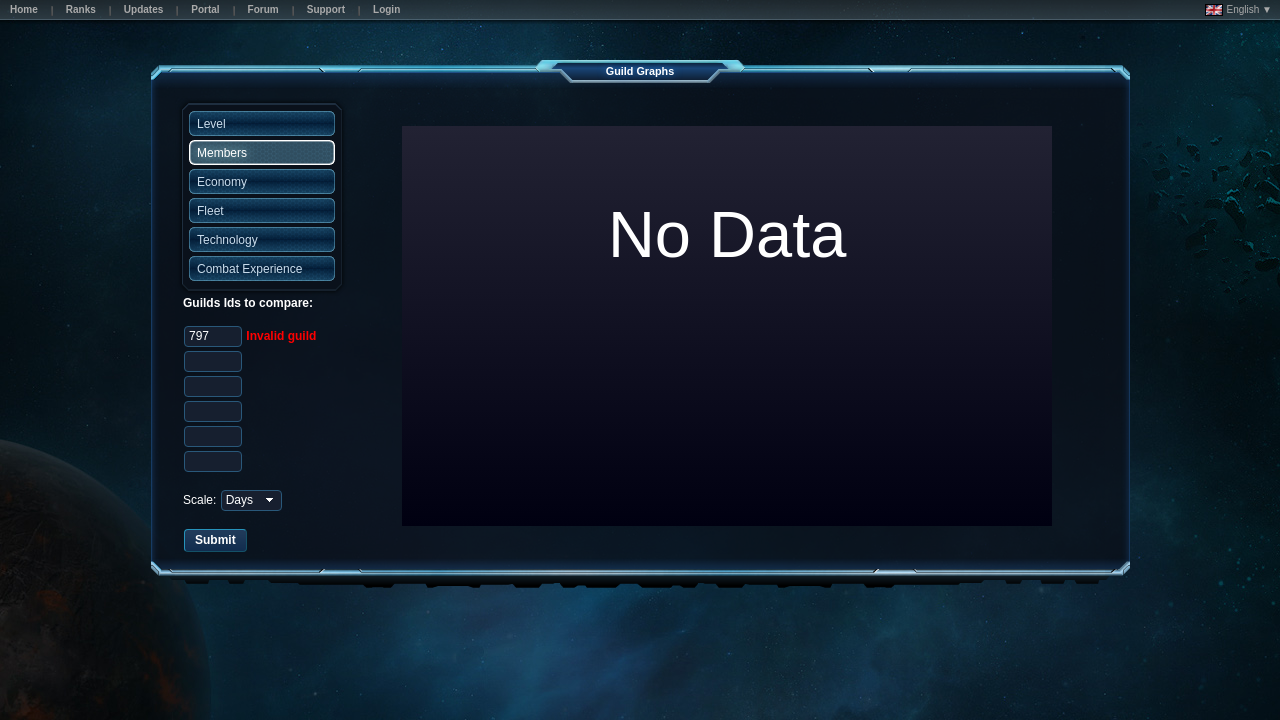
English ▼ (1238, 10)
